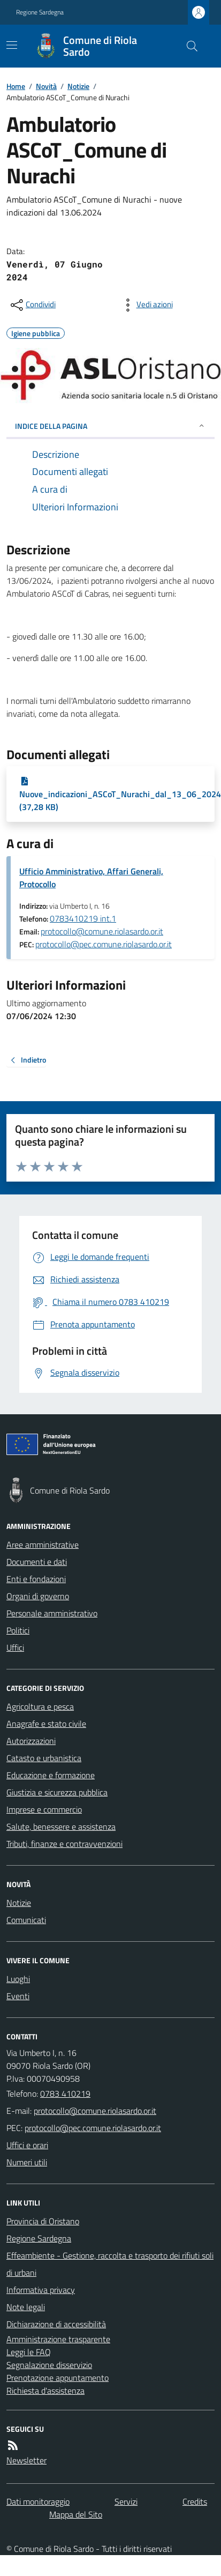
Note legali (25, 2306)
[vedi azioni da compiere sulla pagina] (146, 305)
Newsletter (26, 2460)
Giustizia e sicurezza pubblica (57, 1792)
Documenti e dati (36, 1561)
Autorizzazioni (31, 1740)
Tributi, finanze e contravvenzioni (64, 1843)
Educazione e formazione (50, 1775)
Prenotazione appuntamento (57, 2377)
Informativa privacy (40, 2289)
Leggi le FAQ (28, 2351)
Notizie (78, 86)
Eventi (17, 1995)
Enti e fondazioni (36, 1578)
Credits (194, 2501)
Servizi (126, 2501)
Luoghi (18, 1978)
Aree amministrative (42, 1544)
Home (15, 86)
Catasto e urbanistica (43, 1757)
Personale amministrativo (51, 1613)
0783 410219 (65, 2093)
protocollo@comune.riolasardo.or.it (102, 931)
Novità (46, 86)
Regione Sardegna (40, 12)
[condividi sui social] (32, 305)
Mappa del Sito (75, 2514)
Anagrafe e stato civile (46, 1723)
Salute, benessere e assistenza (61, 1826)
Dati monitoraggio (38, 2501)
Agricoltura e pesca (40, 1706)
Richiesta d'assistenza (45, 2390)
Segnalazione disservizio (49, 2364)
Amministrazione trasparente (58, 2339)
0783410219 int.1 (83, 918)
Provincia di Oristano (42, 2221)
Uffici (15, 1647)
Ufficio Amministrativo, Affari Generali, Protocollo (91, 877)
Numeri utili (26, 2162)
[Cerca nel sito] (188, 46)
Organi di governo (37, 1596)
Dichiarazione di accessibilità (56, 2324)
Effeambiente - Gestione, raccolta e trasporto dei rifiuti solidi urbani (110, 2264)
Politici (17, 1630)
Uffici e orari (27, 2145)
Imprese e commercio (44, 1809)
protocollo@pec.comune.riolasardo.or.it (103, 944)
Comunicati (26, 1919)
